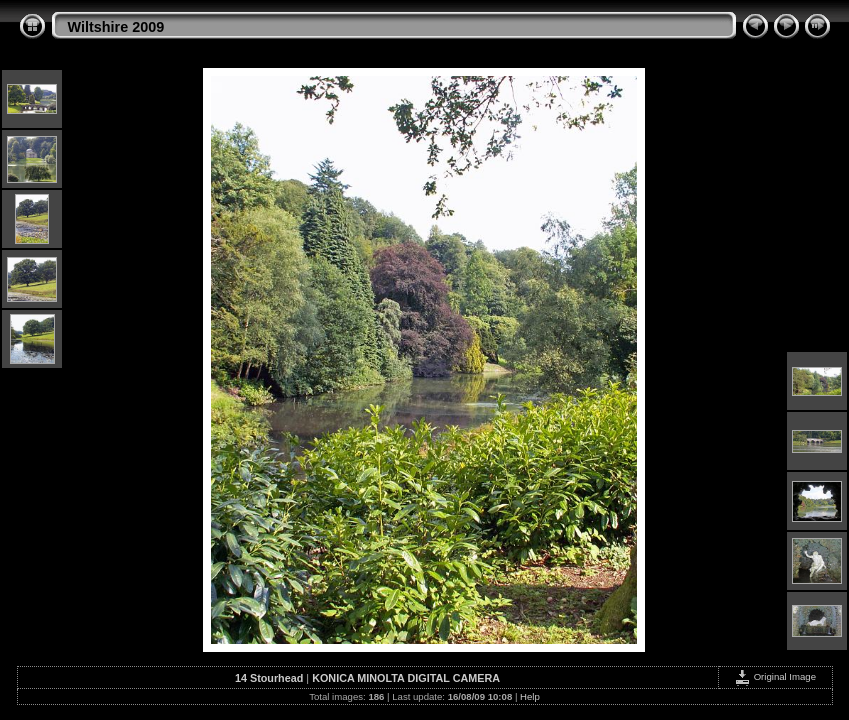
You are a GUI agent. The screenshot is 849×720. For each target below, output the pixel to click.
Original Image (775, 676)
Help (530, 696)
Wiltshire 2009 (116, 27)
